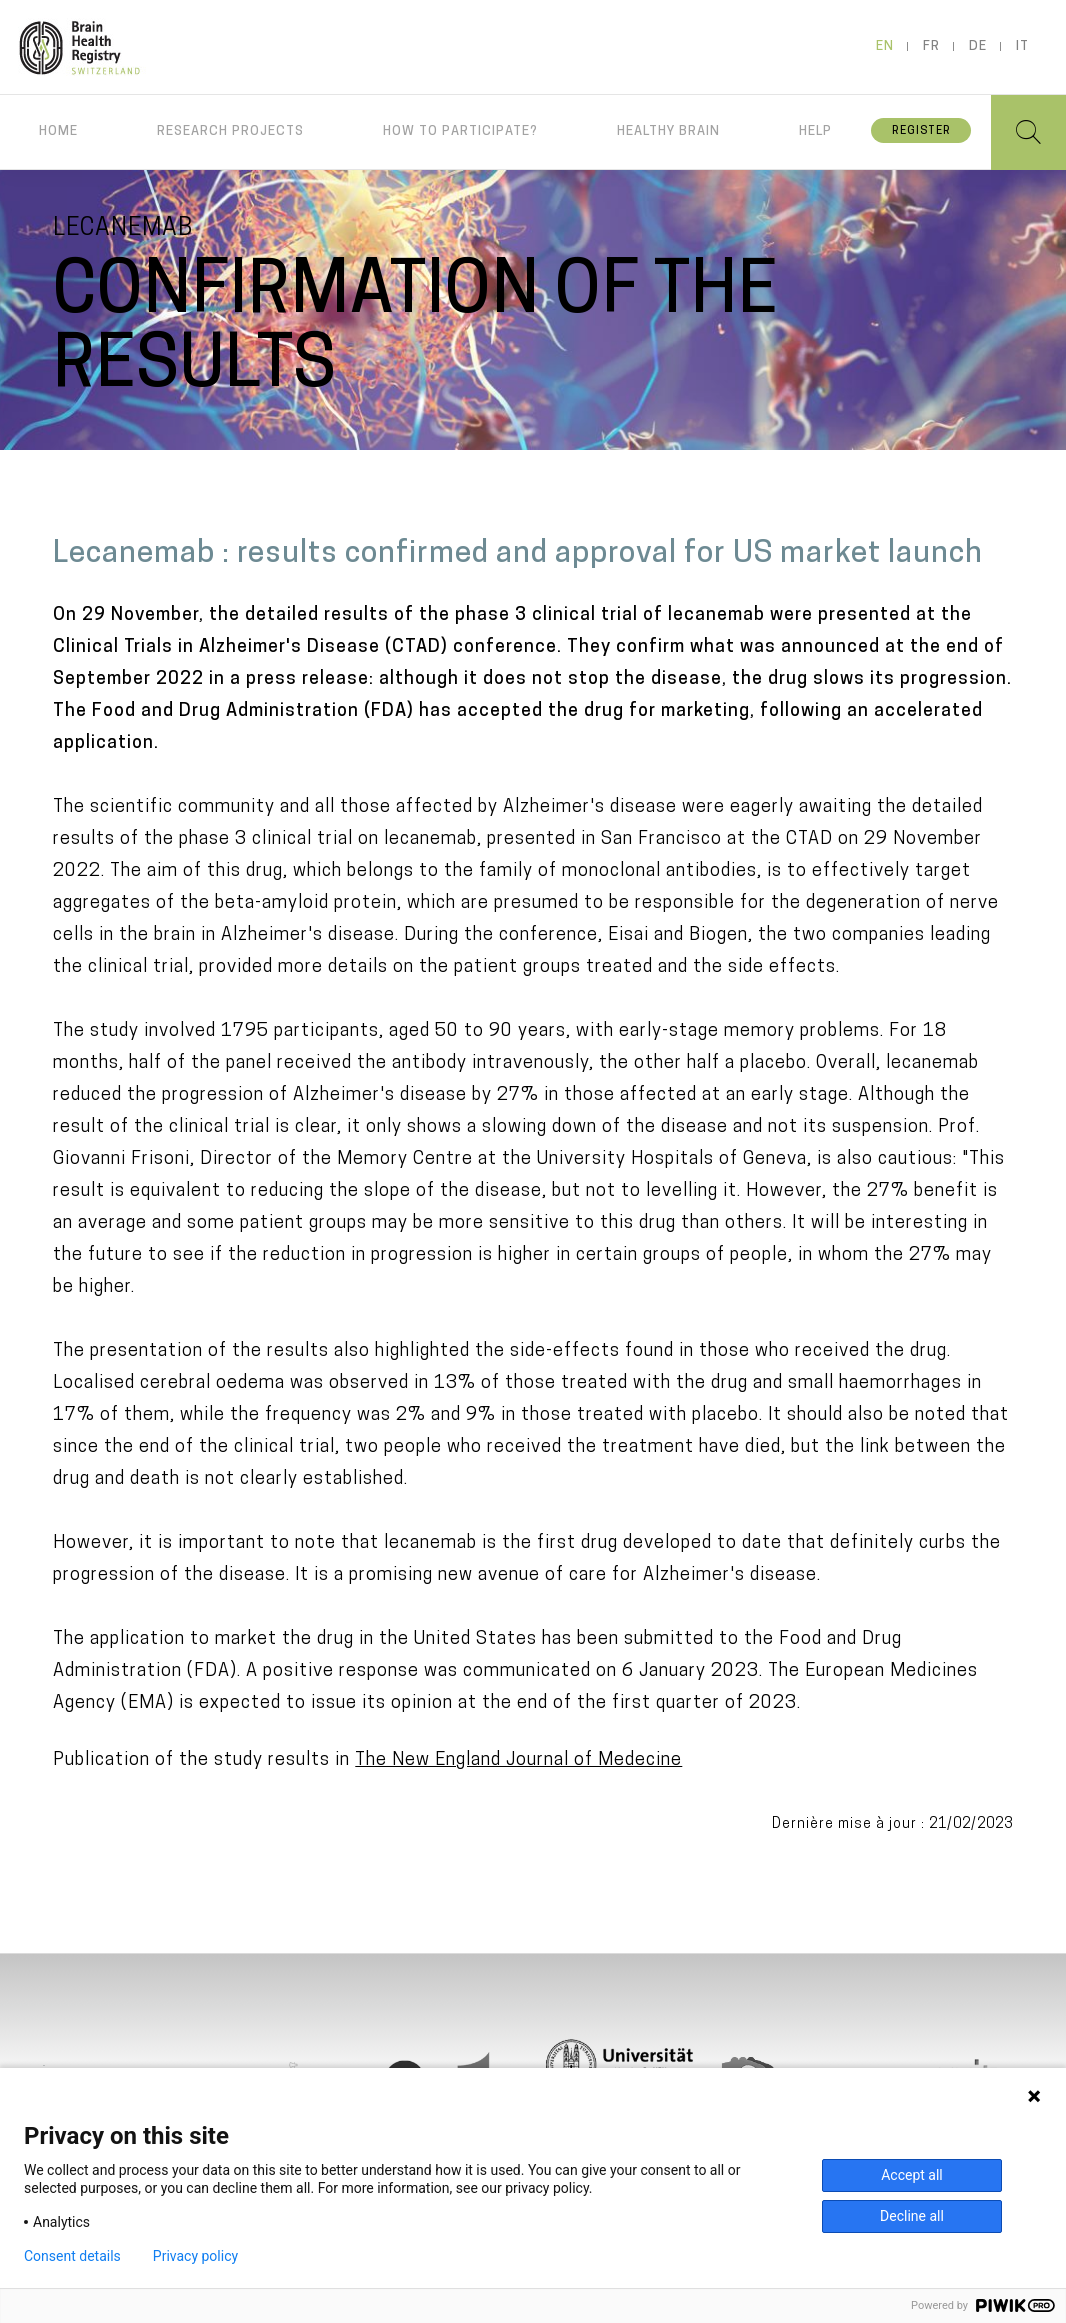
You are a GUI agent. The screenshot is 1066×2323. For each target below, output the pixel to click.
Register (921, 131)
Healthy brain (668, 131)
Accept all (912, 2175)
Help (815, 131)
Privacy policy (195, 2256)
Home (58, 131)
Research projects (230, 131)
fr (931, 46)
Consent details (72, 2256)
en (885, 46)
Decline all (912, 2216)
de (978, 46)
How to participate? (460, 131)
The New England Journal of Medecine (518, 1760)
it (1022, 46)
